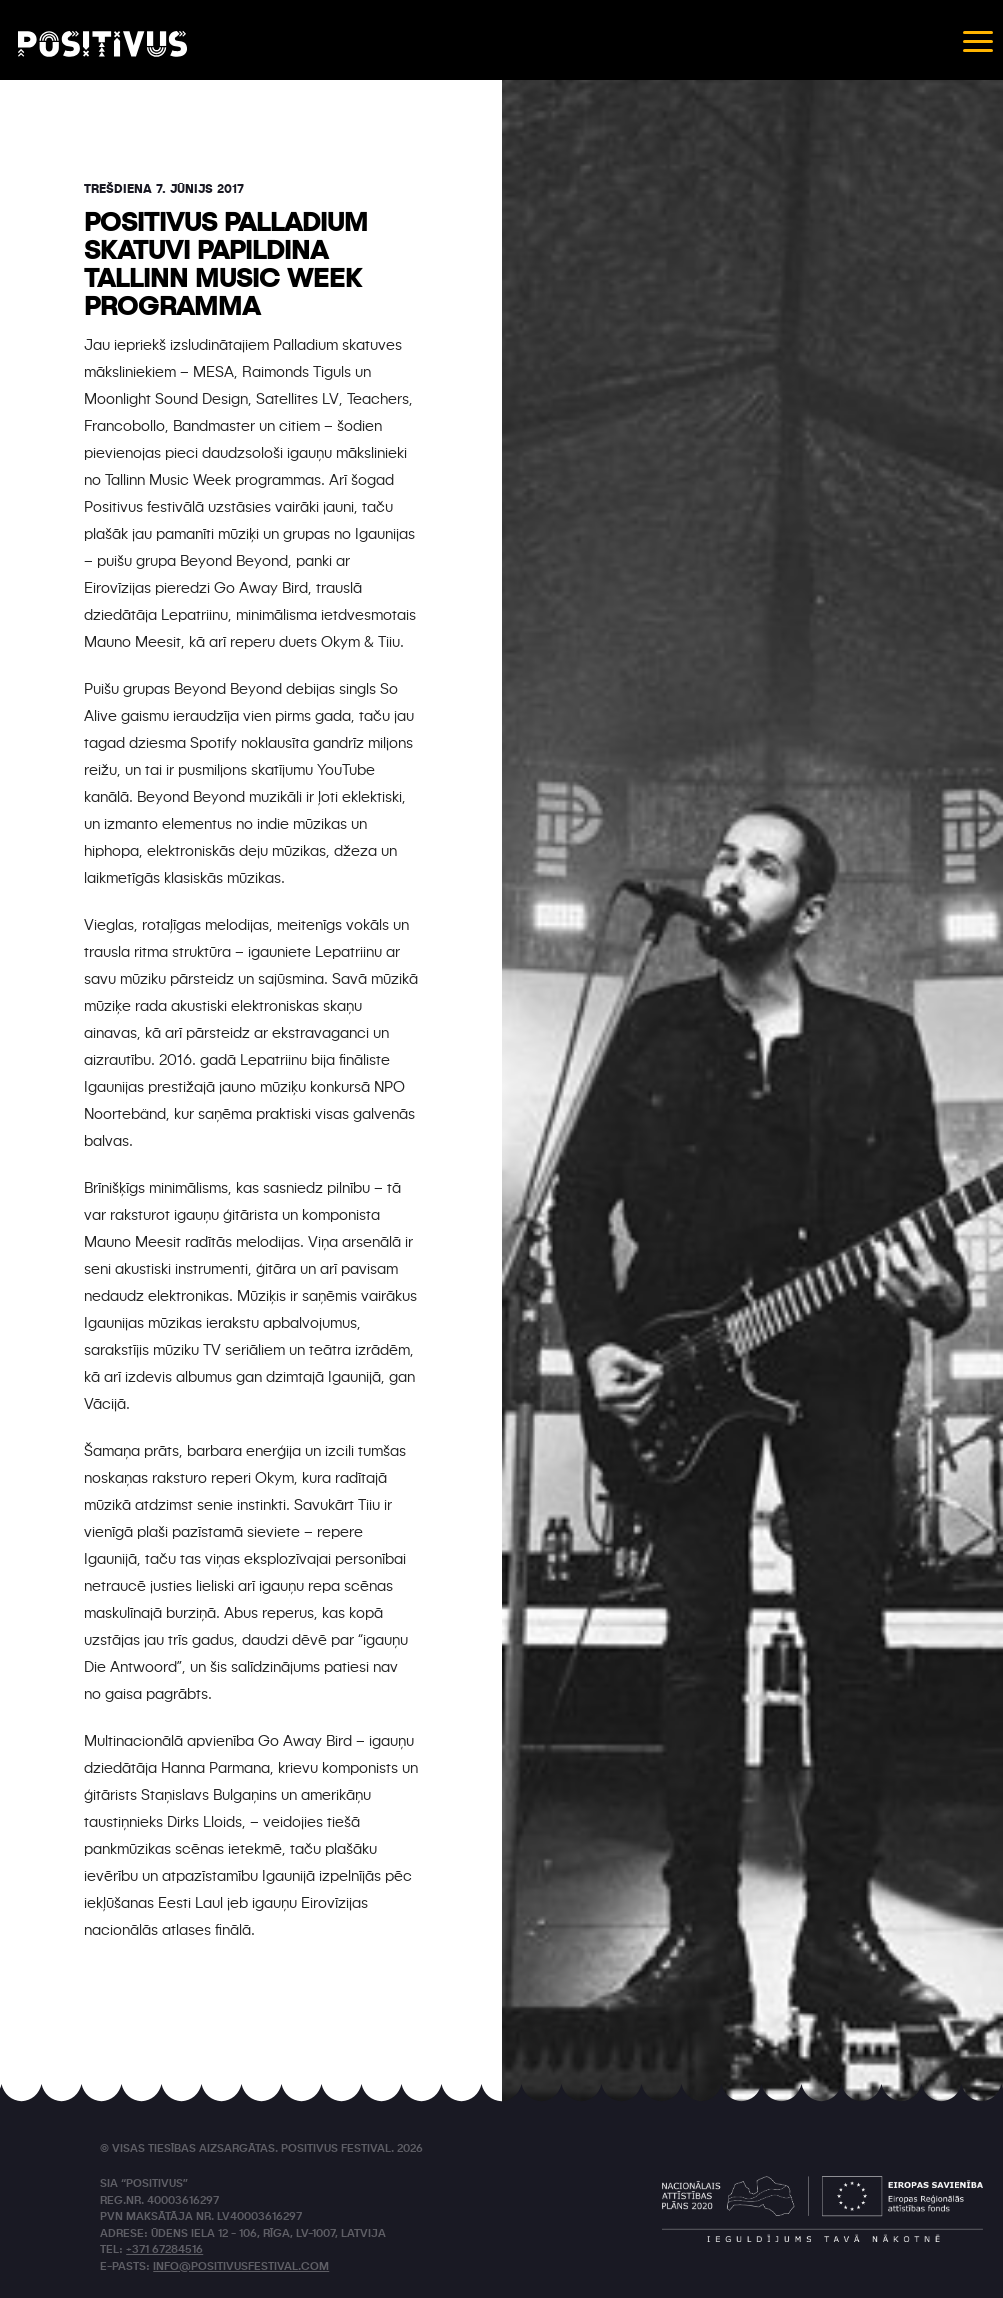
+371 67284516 (164, 2250)
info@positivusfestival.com (241, 2267)
